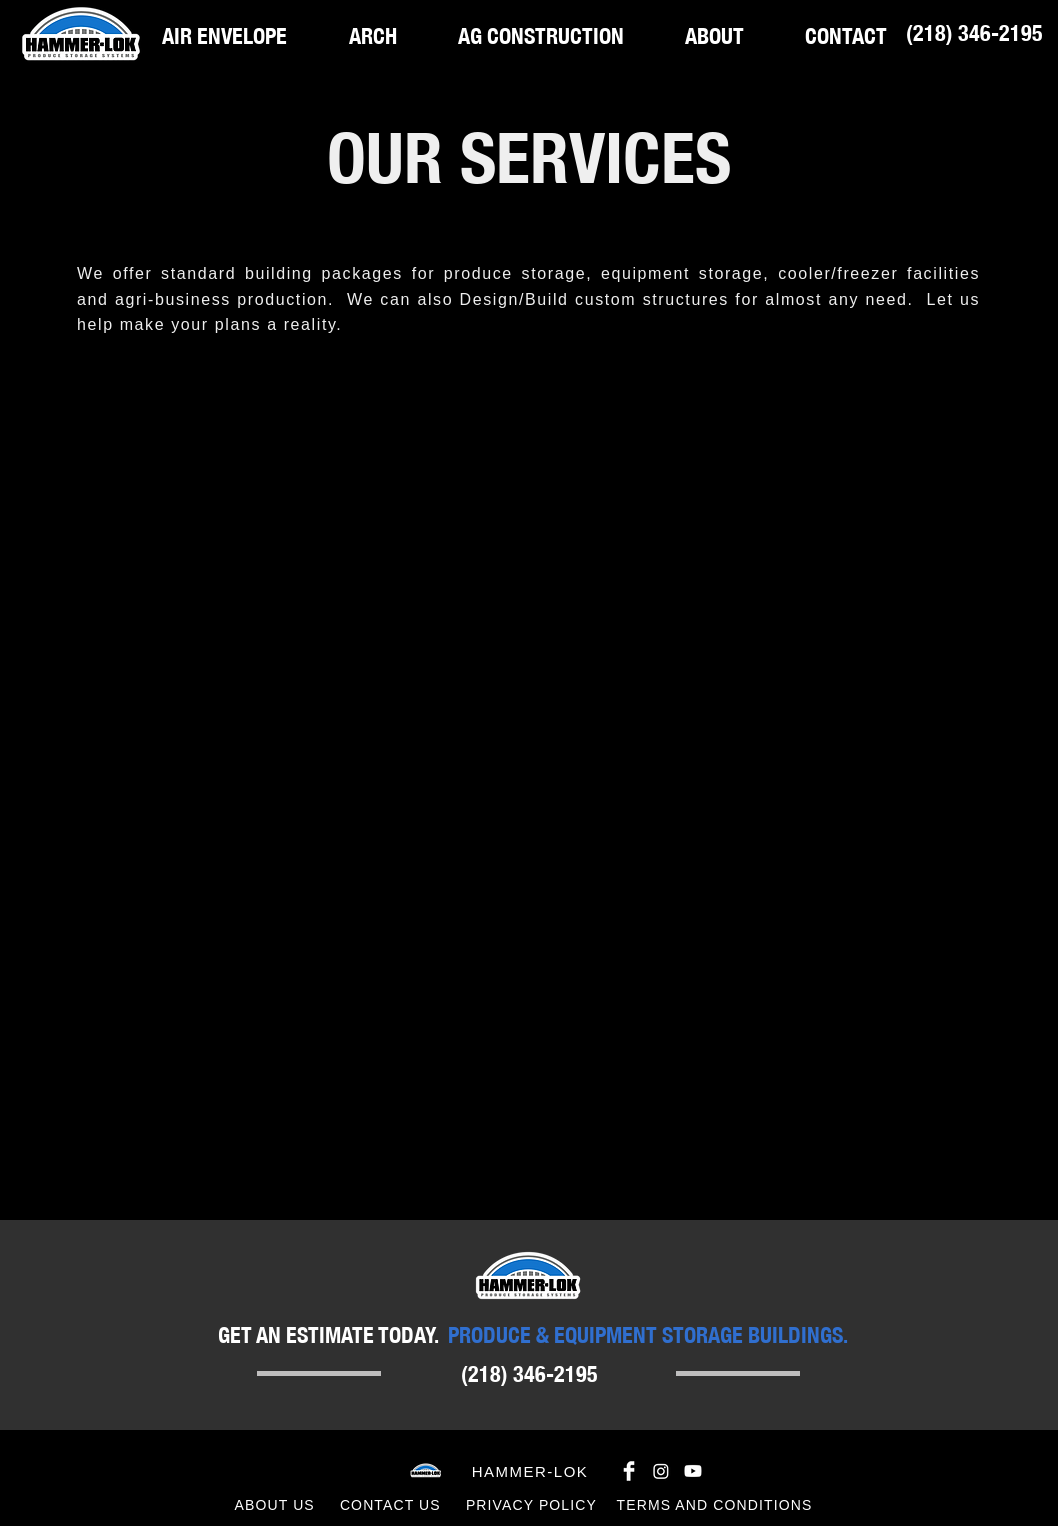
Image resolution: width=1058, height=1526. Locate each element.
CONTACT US (390, 1505)
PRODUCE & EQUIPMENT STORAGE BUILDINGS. (648, 1334)
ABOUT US (275, 1505)
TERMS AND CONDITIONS (715, 1505)
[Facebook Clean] (629, 1471)
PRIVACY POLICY (531, 1505)
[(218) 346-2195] (974, 33)
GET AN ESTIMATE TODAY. (328, 1334)
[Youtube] (693, 1471)
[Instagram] (661, 1471)
